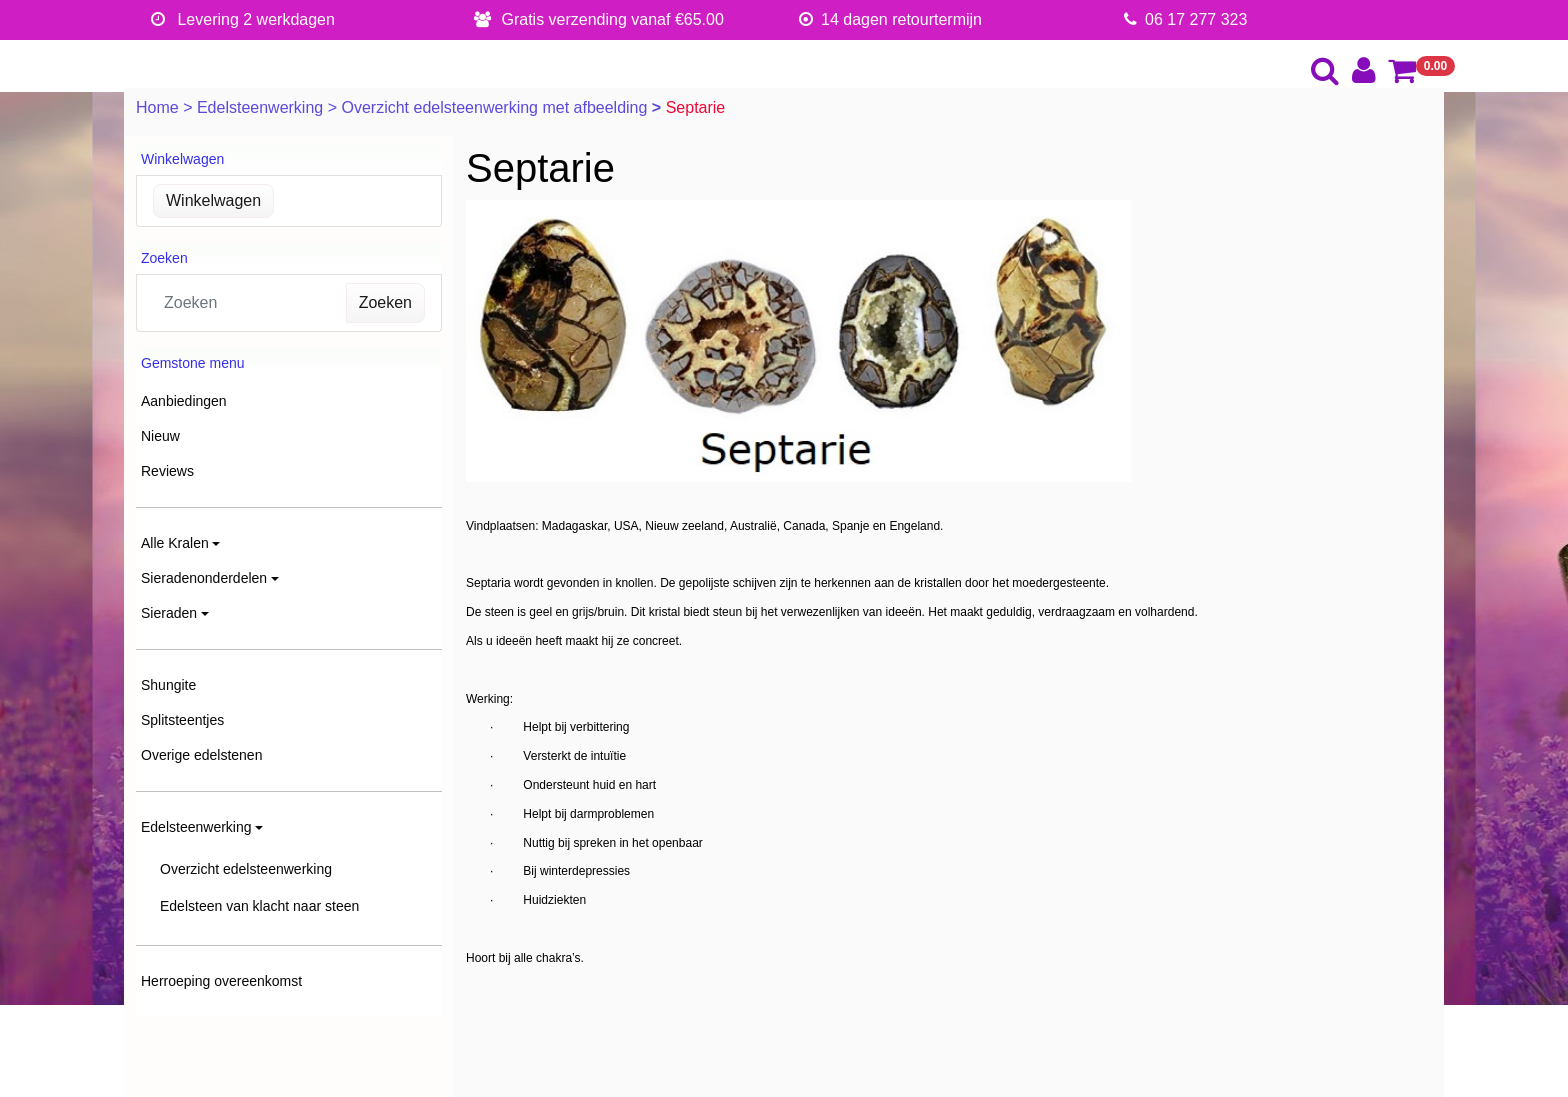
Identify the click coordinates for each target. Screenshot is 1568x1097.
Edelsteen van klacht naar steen (259, 906)
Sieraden (169, 613)
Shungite (168, 685)
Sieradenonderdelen (204, 578)
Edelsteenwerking (262, 107)
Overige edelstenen (201, 755)
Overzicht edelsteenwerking (246, 869)
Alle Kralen (175, 543)
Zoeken (385, 302)
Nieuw (160, 436)
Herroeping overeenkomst (221, 981)
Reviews (167, 471)
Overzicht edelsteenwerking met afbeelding (496, 107)
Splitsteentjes (182, 720)
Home (159, 107)
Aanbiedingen (184, 401)
